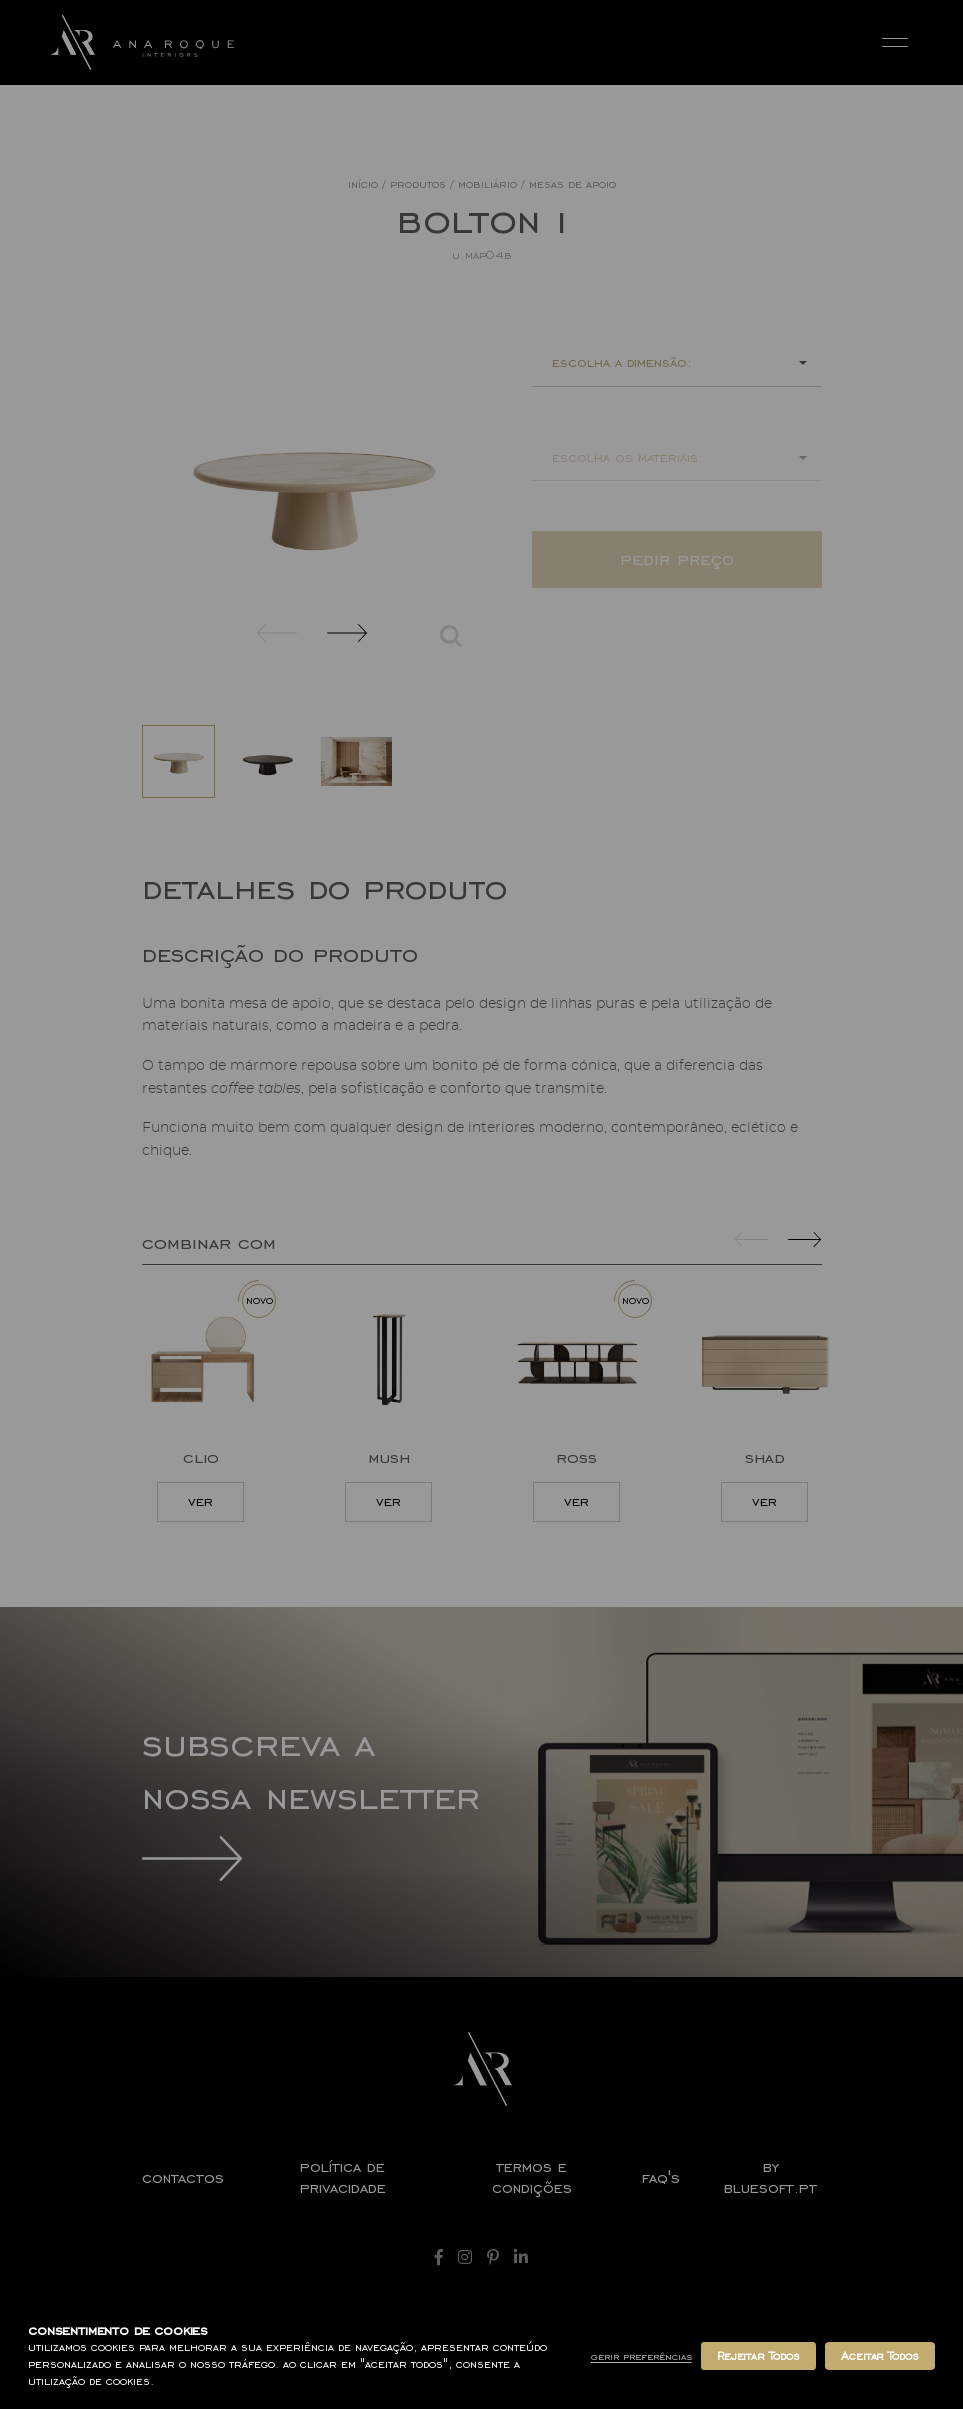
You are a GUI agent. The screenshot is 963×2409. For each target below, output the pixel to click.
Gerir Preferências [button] (641, 2356)
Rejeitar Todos (758, 2356)
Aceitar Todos (880, 2356)
